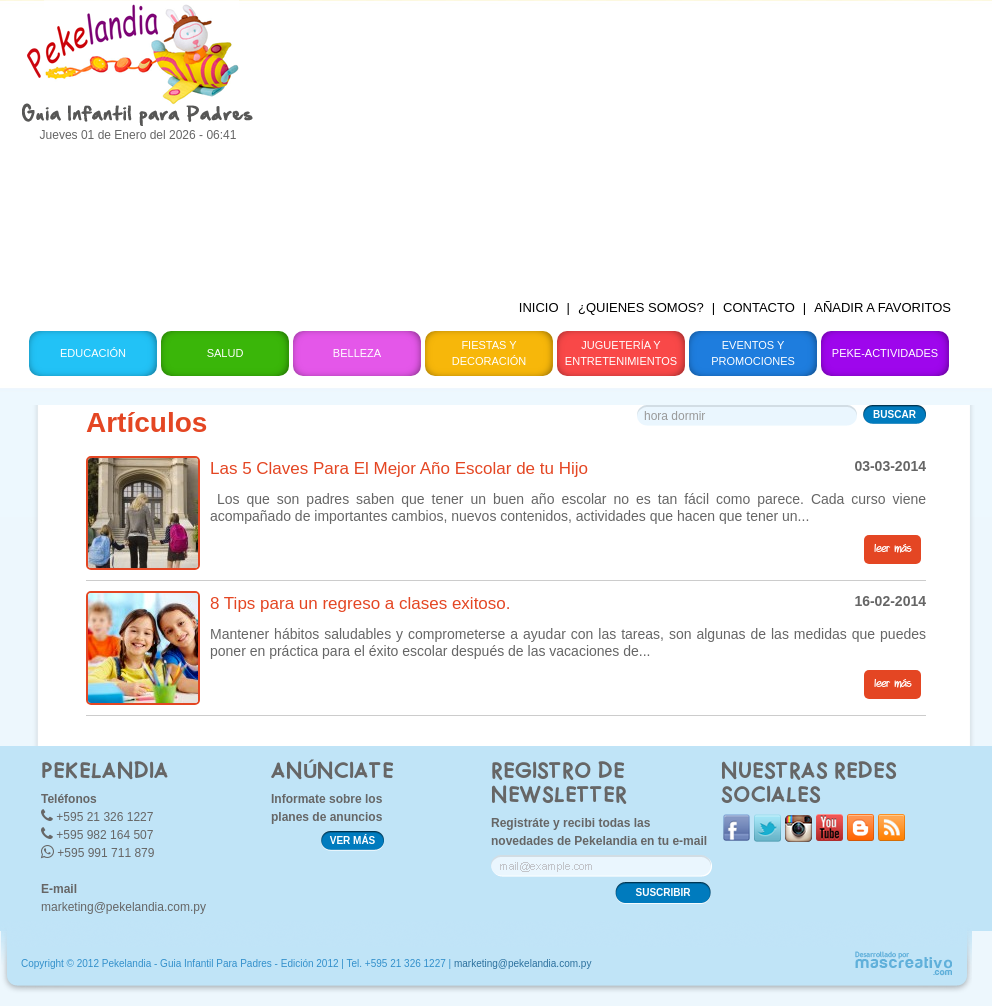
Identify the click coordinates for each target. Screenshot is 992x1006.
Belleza (357, 353)
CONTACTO (759, 307)
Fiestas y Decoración (489, 353)
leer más (892, 549)
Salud (225, 353)
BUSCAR (894, 414)
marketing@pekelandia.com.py (123, 907)
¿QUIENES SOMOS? (641, 307)
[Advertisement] (619, 140)
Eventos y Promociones (753, 353)
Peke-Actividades (885, 353)
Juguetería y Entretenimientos (621, 353)
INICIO (539, 307)
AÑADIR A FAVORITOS (882, 307)
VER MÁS (353, 840)
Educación (93, 353)
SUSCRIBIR (662, 892)
